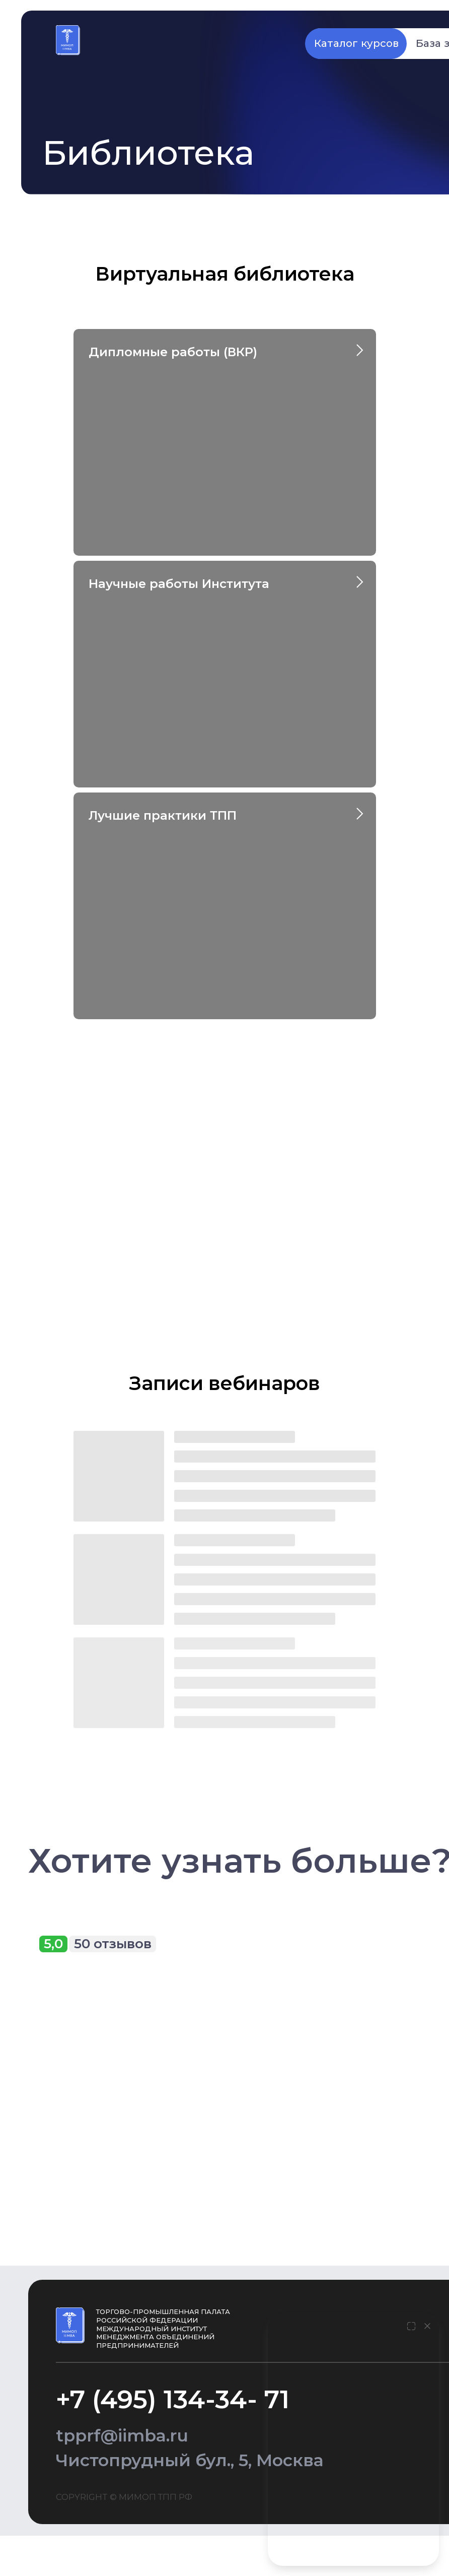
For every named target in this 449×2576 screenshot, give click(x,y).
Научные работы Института (179, 583)
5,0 (53, 1944)
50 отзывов (113, 1944)
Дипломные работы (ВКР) (173, 352)
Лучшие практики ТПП (163, 815)
